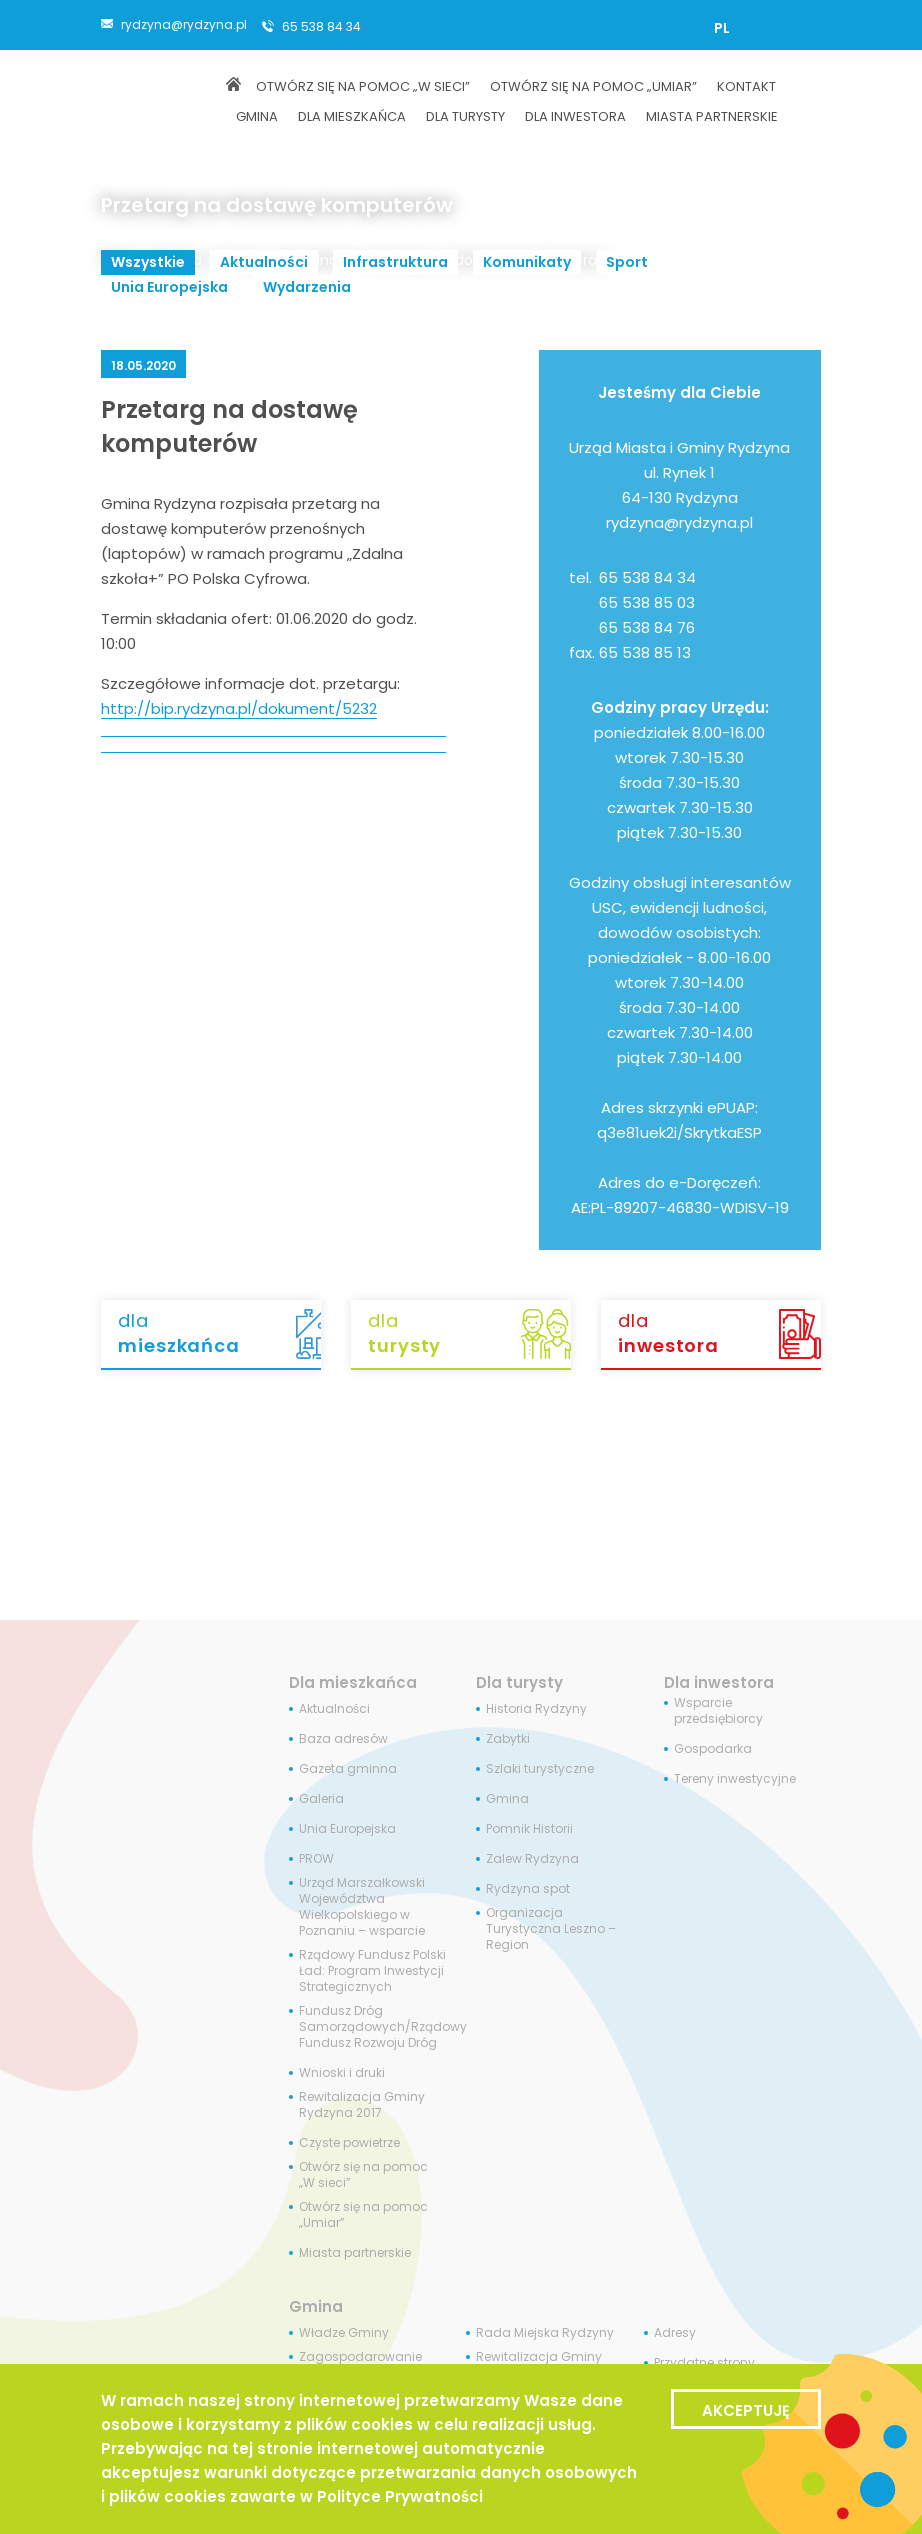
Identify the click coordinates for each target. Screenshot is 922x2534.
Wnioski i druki (342, 2073)
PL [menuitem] (722, 28)
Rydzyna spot (528, 1889)
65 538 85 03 (647, 602)
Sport (627, 262)
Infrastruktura (395, 262)
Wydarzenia (307, 287)
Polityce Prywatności (400, 2496)
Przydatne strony (704, 2363)
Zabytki (508, 1739)
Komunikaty (527, 262)
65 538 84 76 (647, 627)
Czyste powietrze (349, 2143)
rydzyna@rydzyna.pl (184, 24)
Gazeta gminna (348, 1769)
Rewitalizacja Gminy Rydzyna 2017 (362, 2105)
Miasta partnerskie (355, 2253)
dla (219, 1333)
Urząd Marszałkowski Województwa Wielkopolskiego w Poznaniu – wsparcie (362, 1907)
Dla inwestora (719, 1682)
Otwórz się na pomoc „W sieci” (363, 2175)
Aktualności (264, 262)
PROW (316, 1859)
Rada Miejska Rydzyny (545, 2333)
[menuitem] (722, 28)
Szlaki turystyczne (540, 1769)
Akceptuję (746, 2410)
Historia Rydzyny (536, 1709)
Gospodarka (713, 1749)
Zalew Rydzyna (532, 1859)
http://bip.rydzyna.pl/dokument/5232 (239, 708)
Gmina (507, 1799)
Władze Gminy (344, 2333)
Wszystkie (148, 262)
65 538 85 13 (645, 652)
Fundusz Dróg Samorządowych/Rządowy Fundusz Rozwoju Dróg (383, 2027)
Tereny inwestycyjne (735, 1779)
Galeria (321, 1799)
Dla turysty (519, 1682)
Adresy (675, 2333)
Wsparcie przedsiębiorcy (718, 1711)
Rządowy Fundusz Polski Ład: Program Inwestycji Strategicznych (372, 1971)
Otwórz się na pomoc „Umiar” (363, 2215)
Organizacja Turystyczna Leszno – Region (551, 1929)
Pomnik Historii (529, 1829)
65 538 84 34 (321, 26)
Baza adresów (343, 1739)
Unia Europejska (169, 287)
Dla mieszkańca (353, 1682)
